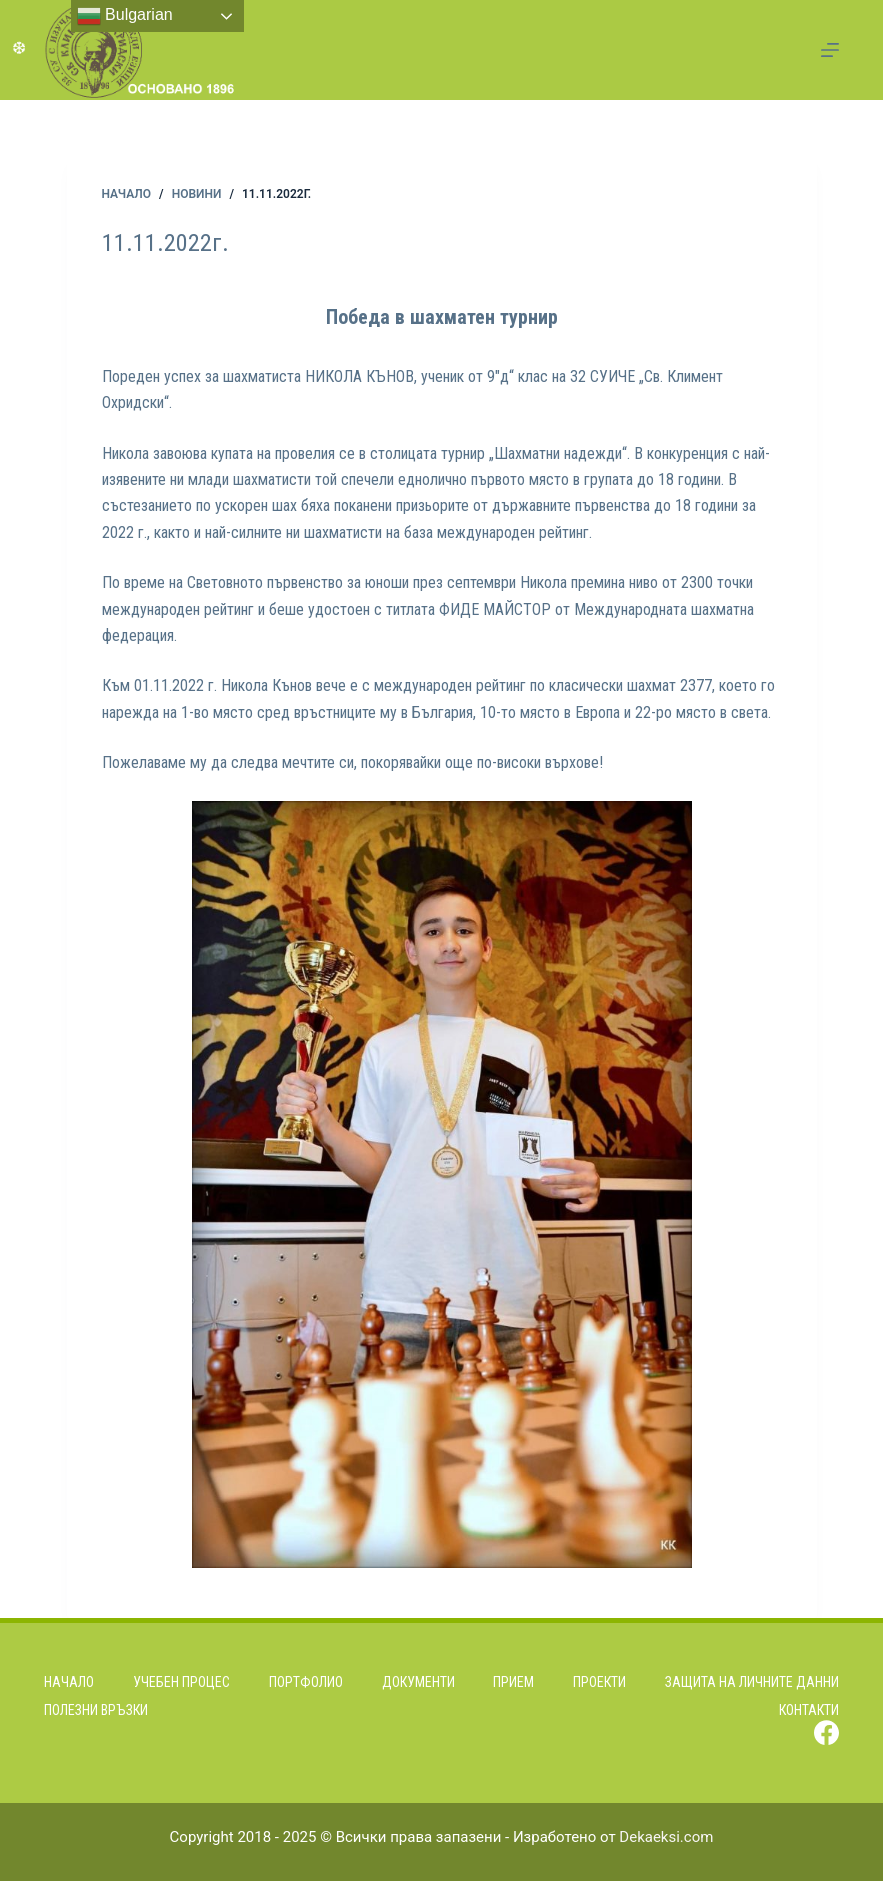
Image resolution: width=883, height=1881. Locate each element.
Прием (513, 1682)
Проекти (599, 1682)
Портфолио (306, 1682)
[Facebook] (826, 1732)
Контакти (809, 1710)
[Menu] (830, 50)
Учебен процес (181, 1682)
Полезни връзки (96, 1710)
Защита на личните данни (752, 1682)
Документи (418, 1682)
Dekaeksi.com (666, 1837)
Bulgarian (125, 16)
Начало (69, 1682)
